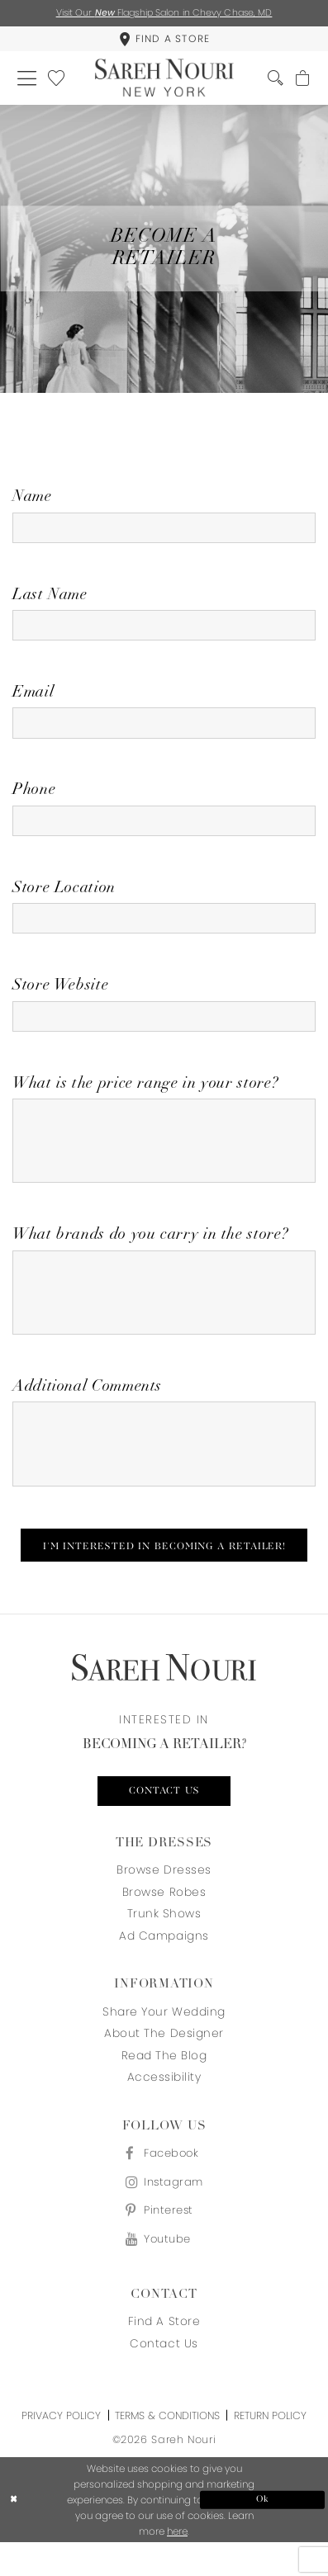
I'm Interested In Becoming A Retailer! (164, 1573)
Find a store (164, 2355)
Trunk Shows (164, 1942)
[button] (28, 81)
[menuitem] (163, 40)
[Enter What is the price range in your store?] (164, 1156)
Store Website (60, 997)
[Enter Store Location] (164, 929)
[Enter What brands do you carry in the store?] (164, 1312)
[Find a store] (163, 40)
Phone (33, 798)
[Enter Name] (164, 532)
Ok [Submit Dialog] (260, 2532)
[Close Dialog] (69, 2533)
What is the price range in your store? (145, 1096)
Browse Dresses (163, 1899)
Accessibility (164, 2106)
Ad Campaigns (163, 1965)
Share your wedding (164, 2041)
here (177, 2565)
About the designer (164, 2062)
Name (32, 501)
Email (33, 699)
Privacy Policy (61, 2448)
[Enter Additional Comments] (164, 1467)
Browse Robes (164, 1921)
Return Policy (270, 2448)
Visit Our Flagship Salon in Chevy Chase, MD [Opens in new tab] (164, 12)
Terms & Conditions (167, 2448)
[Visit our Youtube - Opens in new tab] (163, 2271)
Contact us (164, 1819)
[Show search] (273, 80)
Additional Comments (87, 1408)
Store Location (64, 898)
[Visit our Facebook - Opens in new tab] (163, 2182)
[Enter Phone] (164, 830)
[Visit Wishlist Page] (59, 81)
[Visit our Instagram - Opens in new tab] (163, 2212)
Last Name (50, 600)
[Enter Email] (164, 731)
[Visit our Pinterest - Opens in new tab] (163, 2241)
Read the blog (164, 2084)
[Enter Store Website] (164, 1028)
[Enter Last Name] (164, 631)
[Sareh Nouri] (163, 81)
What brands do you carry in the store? (150, 1252)
